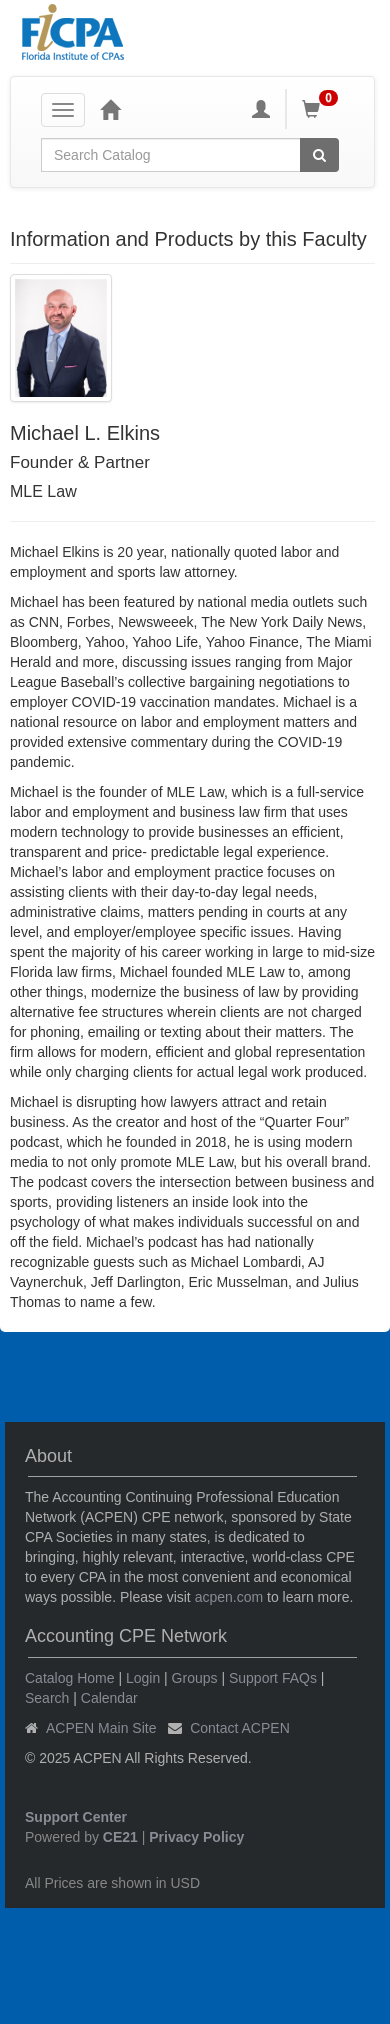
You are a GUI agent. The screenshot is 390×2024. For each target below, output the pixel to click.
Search (47, 1698)
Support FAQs (273, 1678)
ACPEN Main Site (101, 1728)
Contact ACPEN (240, 1728)
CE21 (120, 1837)
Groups (195, 1678)
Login (143, 1678)
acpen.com (229, 1597)
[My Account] (261, 109)
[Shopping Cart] (323, 109)
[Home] (110, 109)
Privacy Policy (196, 1837)
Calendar (109, 1698)
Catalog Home (70, 1678)
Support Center (76, 1817)
